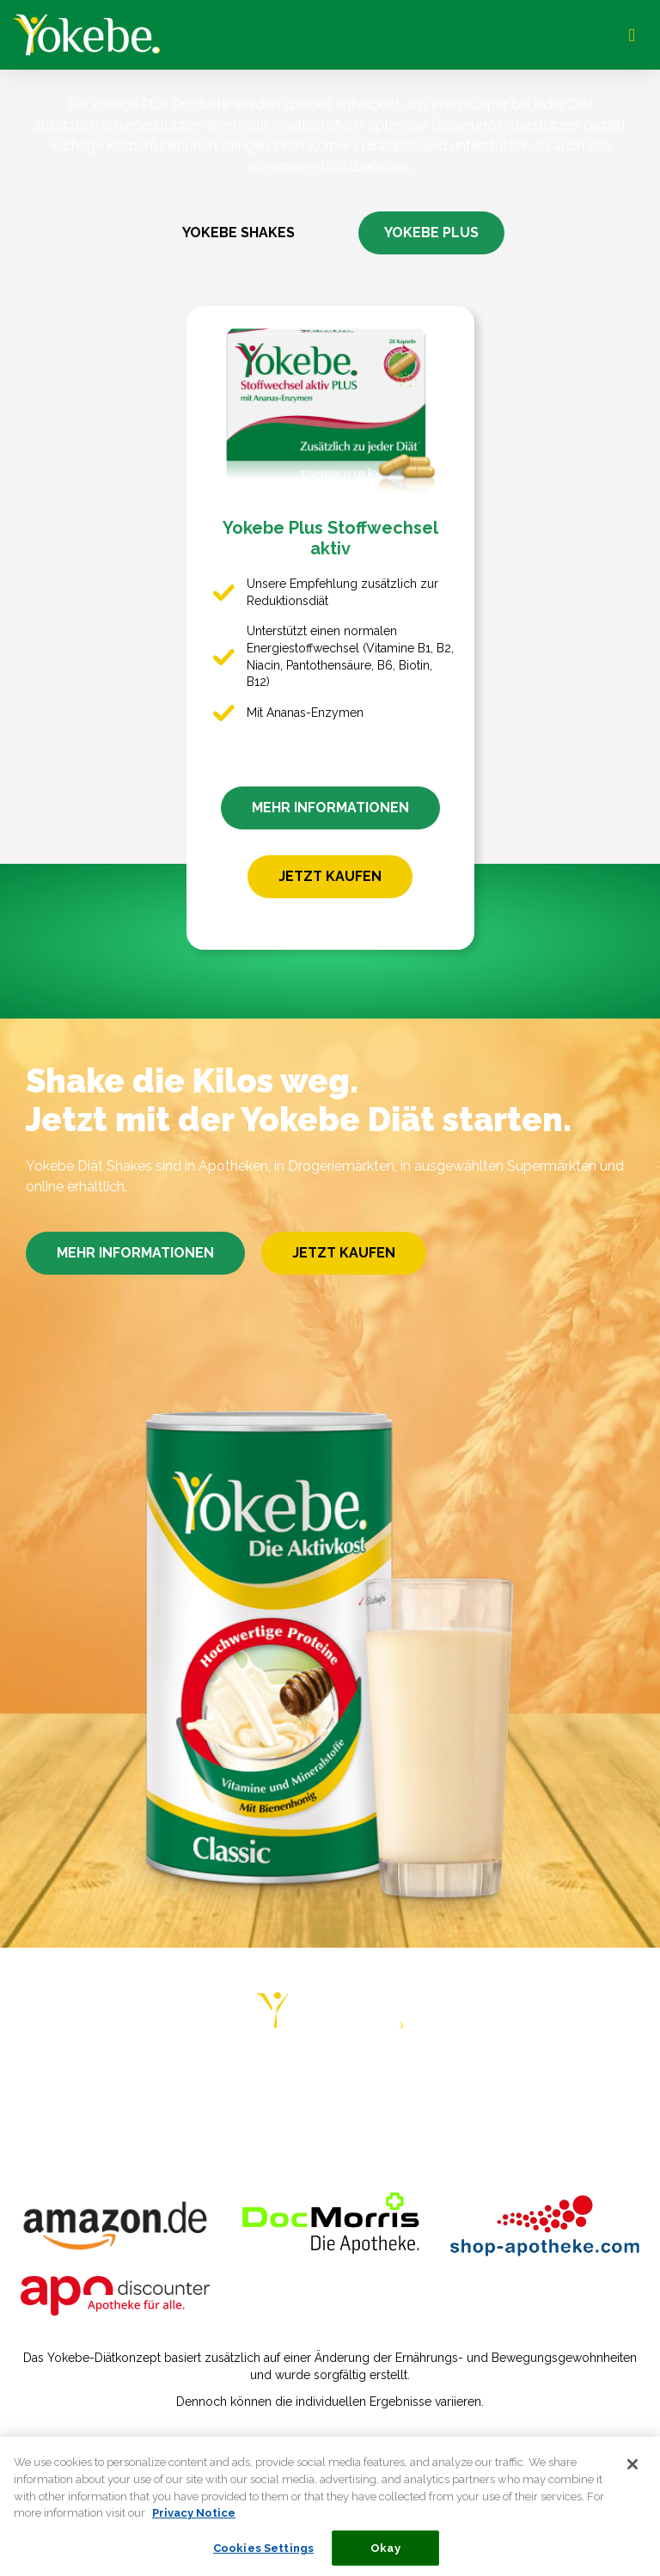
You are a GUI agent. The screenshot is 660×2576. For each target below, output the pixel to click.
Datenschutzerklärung (253, 2438)
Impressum (126, 2438)
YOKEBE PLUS (431, 232)
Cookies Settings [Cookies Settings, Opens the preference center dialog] (263, 2557)
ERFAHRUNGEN (348, 2082)
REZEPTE (451, 2082)
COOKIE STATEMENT (387, 2116)
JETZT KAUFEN (330, 876)
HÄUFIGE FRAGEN (563, 2082)
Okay (385, 2557)
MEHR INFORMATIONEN (330, 807)
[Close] (632, 2474)
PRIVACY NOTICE (240, 2116)
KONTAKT (129, 2116)
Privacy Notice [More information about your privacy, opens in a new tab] (193, 2522)
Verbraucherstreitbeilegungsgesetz (454, 2438)
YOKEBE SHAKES (238, 232)
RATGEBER (239, 2082)
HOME (58, 2082)
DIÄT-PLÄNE (140, 2082)
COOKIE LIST (521, 2116)
